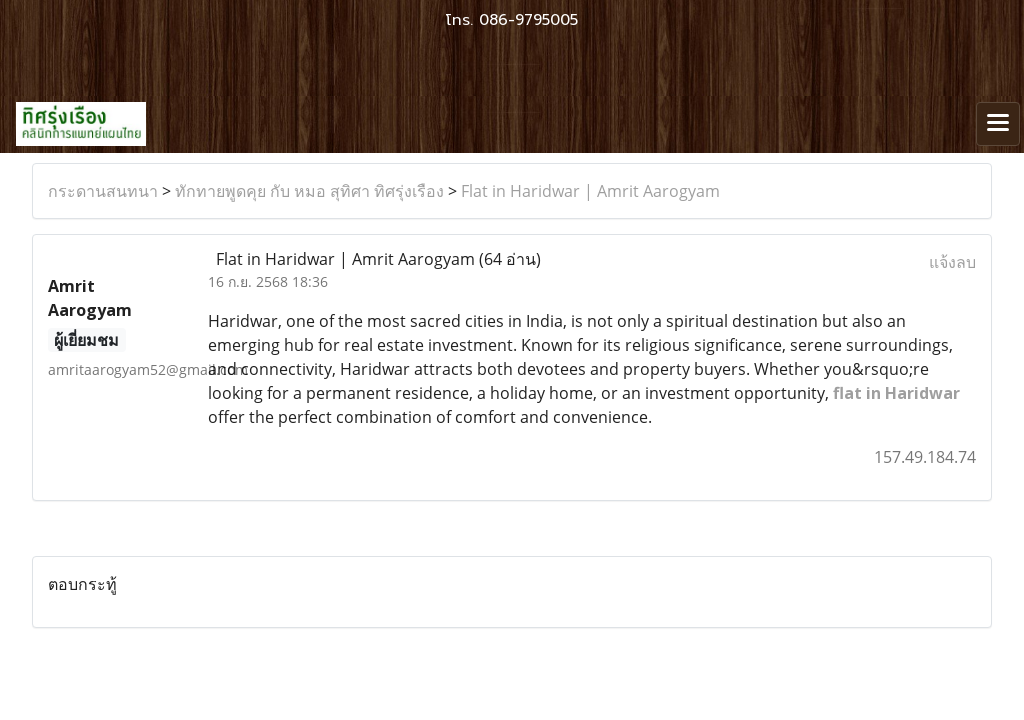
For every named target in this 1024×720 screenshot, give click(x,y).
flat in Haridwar (896, 393)
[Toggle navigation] (998, 124)
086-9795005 (528, 20)
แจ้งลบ (952, 262)
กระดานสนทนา (103, 191)
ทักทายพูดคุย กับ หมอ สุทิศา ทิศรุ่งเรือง (309, 191)
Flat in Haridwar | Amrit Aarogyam (590, 191)
